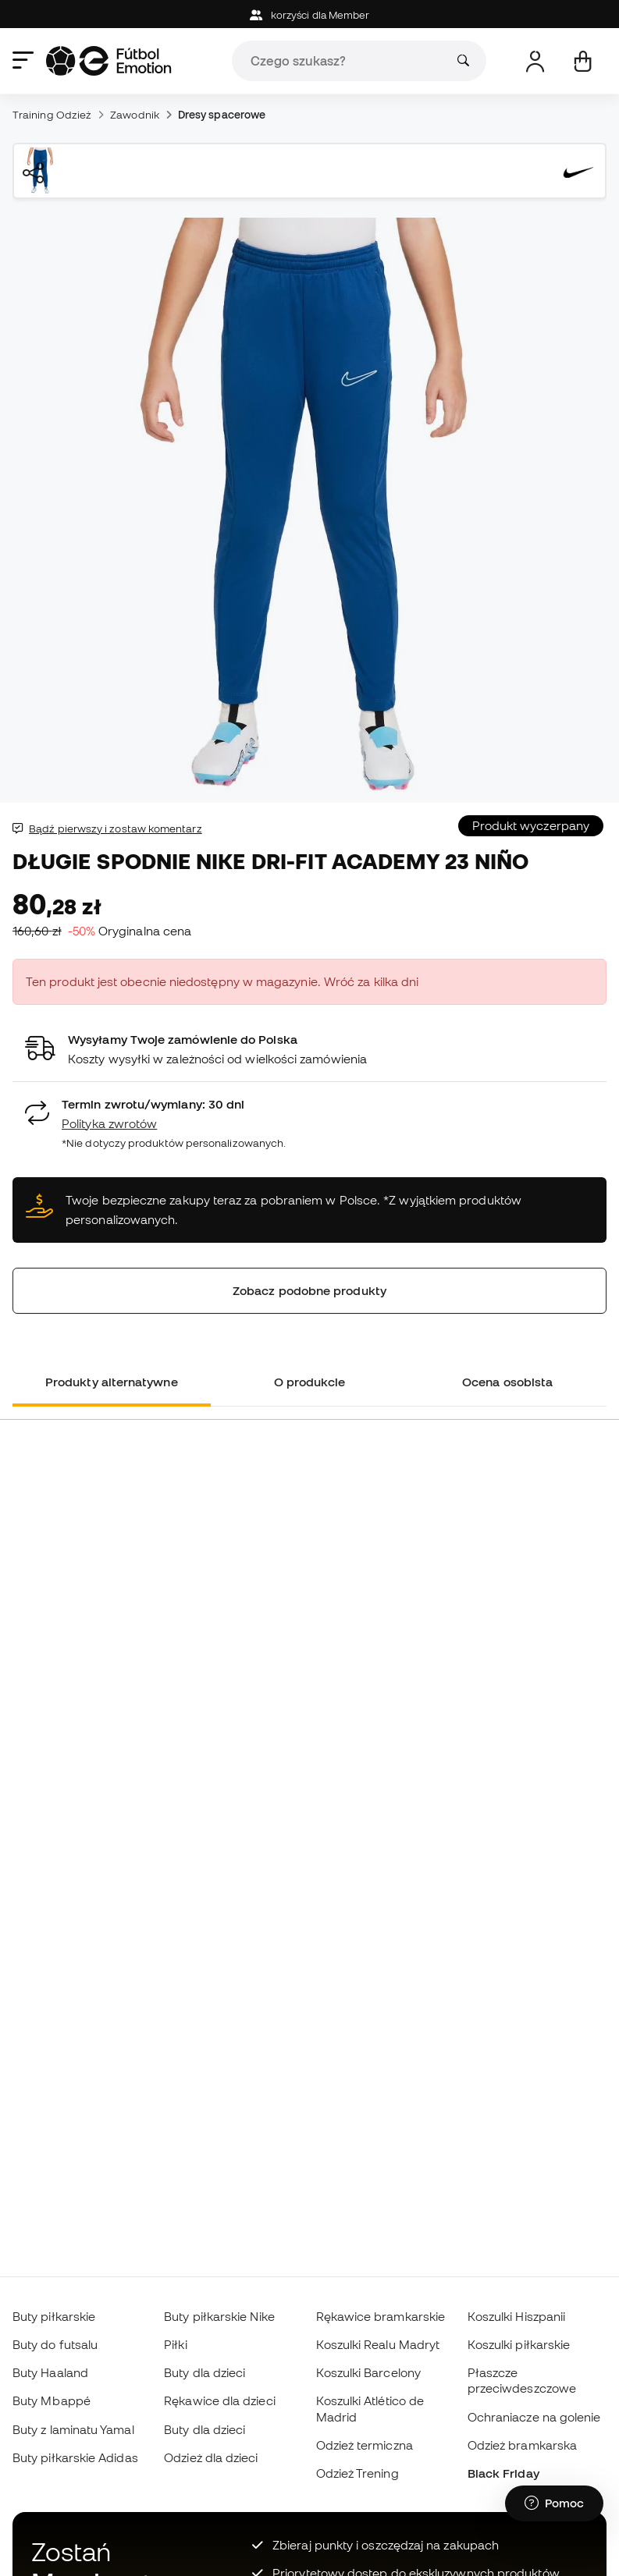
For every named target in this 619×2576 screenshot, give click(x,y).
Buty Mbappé (51, 2400)
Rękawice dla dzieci (219, 2400)
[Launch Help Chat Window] (554, 2503)
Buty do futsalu (55, 2344)
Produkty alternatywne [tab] (111, 1382)
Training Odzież (51, 114)
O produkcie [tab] (310, 1382)
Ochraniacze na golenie (534, 2417)
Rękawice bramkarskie (381, 2316)
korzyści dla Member (310, 15)
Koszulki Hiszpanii (516, 2316)
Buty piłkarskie (53, 2316)
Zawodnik (134, 114)
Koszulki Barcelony (368, 2372)
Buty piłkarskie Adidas (75, 2457)
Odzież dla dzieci (211, 2457)
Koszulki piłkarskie (519, 2344)
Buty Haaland (50, 2372)
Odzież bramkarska (522, 2445)
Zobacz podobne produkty (309, 1290)
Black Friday (503, 2473)
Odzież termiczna (364, 2445)
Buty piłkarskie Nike (219, 2316)
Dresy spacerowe (221, 114)
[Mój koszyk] (583, 61)
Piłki (175, 2344)
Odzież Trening (357, 2473)
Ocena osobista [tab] (507, 1382)
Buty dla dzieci (204, 2372)
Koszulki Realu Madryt (378, 2344)
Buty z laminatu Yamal (73, 2429)
